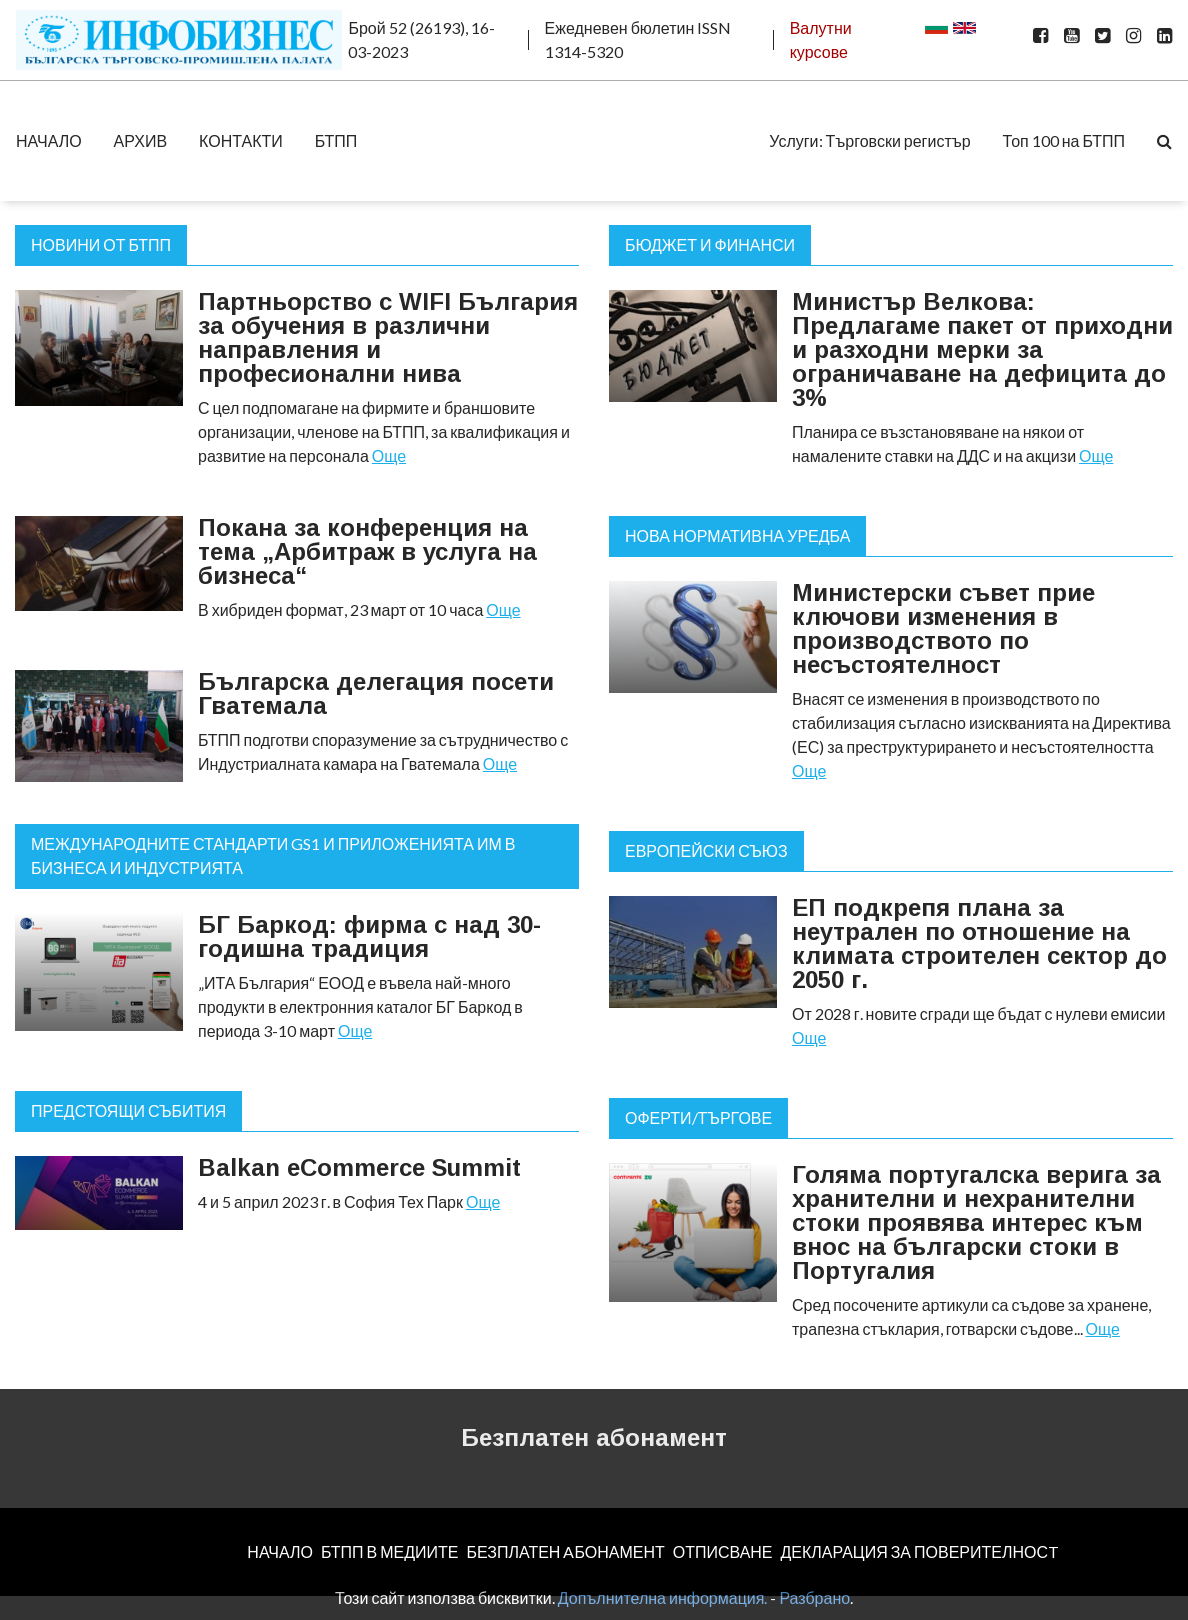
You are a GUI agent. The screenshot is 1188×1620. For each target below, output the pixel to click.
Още (389, 455)
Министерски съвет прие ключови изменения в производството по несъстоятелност (943, 628)
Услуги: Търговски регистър (869, 140)
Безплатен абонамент (594, 1437)
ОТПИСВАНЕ (723, 1551)
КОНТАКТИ (241, 140)
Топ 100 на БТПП (1064, 140)
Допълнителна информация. (663, 1597)
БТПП (336, 140)
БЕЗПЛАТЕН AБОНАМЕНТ (565, 1551)
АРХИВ (140, 140)
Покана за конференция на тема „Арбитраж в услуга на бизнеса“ (367, 551)
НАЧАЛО (49, 140)
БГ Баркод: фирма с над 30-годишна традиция (369, 936)
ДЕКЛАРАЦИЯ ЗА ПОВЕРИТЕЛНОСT (920, 1551)
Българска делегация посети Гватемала (376, 693)
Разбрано (814, 1597)
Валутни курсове (821, 39)
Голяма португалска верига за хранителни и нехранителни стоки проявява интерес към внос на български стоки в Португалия (976, 1222)
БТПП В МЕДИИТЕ (390, 1551)
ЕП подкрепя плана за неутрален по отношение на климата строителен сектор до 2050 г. (979, 943)
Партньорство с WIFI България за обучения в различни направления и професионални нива (388, 337)
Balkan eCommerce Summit (359, 1167)
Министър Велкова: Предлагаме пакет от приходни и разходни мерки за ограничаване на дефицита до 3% (982, 349)
